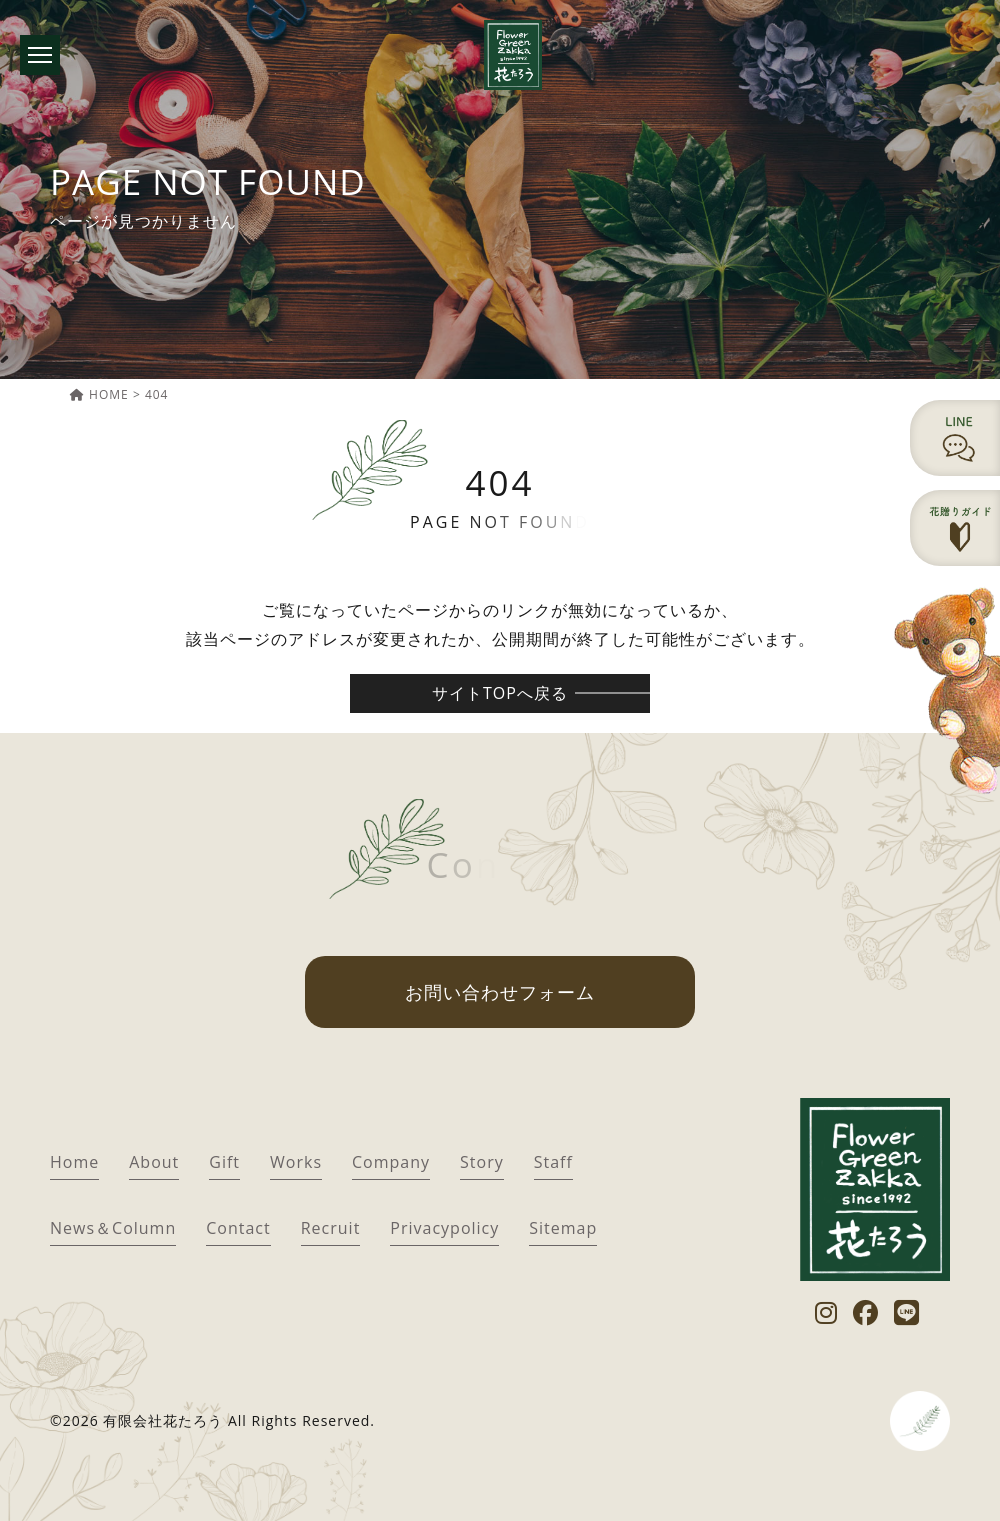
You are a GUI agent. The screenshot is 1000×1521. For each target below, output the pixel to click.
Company (391, 1162)
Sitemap (563, 1228)
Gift (224, 1162)
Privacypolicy (444, 1228)
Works (296, 1162)
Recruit (331, 1228)
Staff (553, 1162)
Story (482, 1162)
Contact (238, 1228)
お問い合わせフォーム (500, 992)
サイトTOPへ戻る (500, 693)
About (154, 1162)
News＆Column (113, 1228)
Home (74, 1162)
